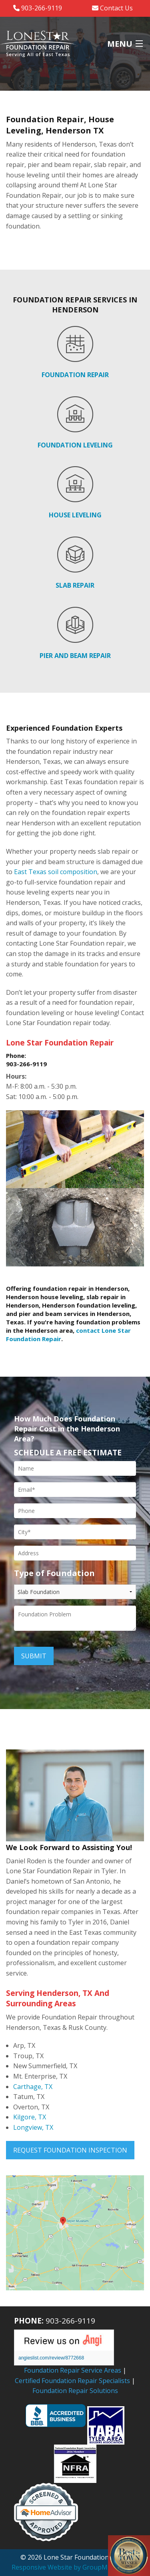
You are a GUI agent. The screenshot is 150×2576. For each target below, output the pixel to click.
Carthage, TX (32, 2086)
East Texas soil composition (55, 871)
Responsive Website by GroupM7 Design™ (75, 2567)
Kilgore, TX (29, 2117)
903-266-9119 (37, 8)
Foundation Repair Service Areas (72, 2370)
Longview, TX (33, 2127)
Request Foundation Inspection (70, 2150)
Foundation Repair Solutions (75, 2390)
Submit (33, 1656)
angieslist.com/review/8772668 (51, 2358)
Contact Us (112, 8)
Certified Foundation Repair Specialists (72, 2380)
